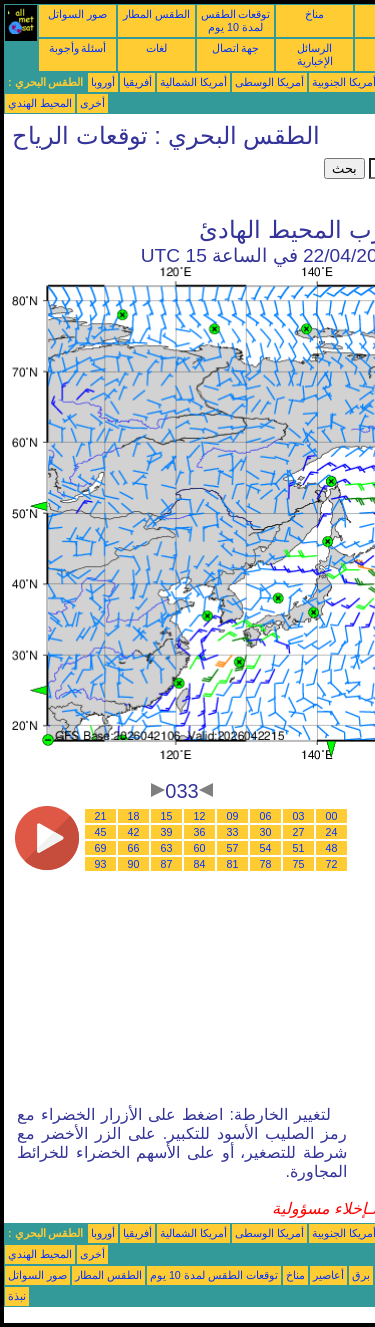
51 (299, 848)
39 (167, 832)
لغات (156, 48)
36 (200, 832)
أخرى (92, 103)
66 (134, 848)
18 (134, 816)
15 (167, 816)
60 (200, 848)
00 (332, 816)
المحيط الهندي (40, 103)
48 (332, 848)
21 (101, 816)
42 (134, 832)
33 (233, 832)
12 (200, 816)
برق (361, 1275)
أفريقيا (137, 82)
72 (332, 864)
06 (266, 816)
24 (332, 832)
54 (266, 848)
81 (233, 864)
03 (299, 816)
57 (233, 848)
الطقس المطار (156, 14)
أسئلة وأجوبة (78, 48)
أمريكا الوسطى (269, 82)
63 (167, 848)
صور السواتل (77, 14)
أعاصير (328, 1275)
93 (101, 864)
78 (266, 864)
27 (299, 832)
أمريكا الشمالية (193, 82)
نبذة (17, 1296)
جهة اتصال (236, 48)
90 (134, 864)
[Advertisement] (164, 183)
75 (299, 864)
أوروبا (103, 82)
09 (233, 816)
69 (101, 848)
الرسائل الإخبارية (315, 54)
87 (167, 864)
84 (200, 864)
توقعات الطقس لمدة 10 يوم (236, 20)
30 (266, 832)
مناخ (314, 14)
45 (101, 832)
